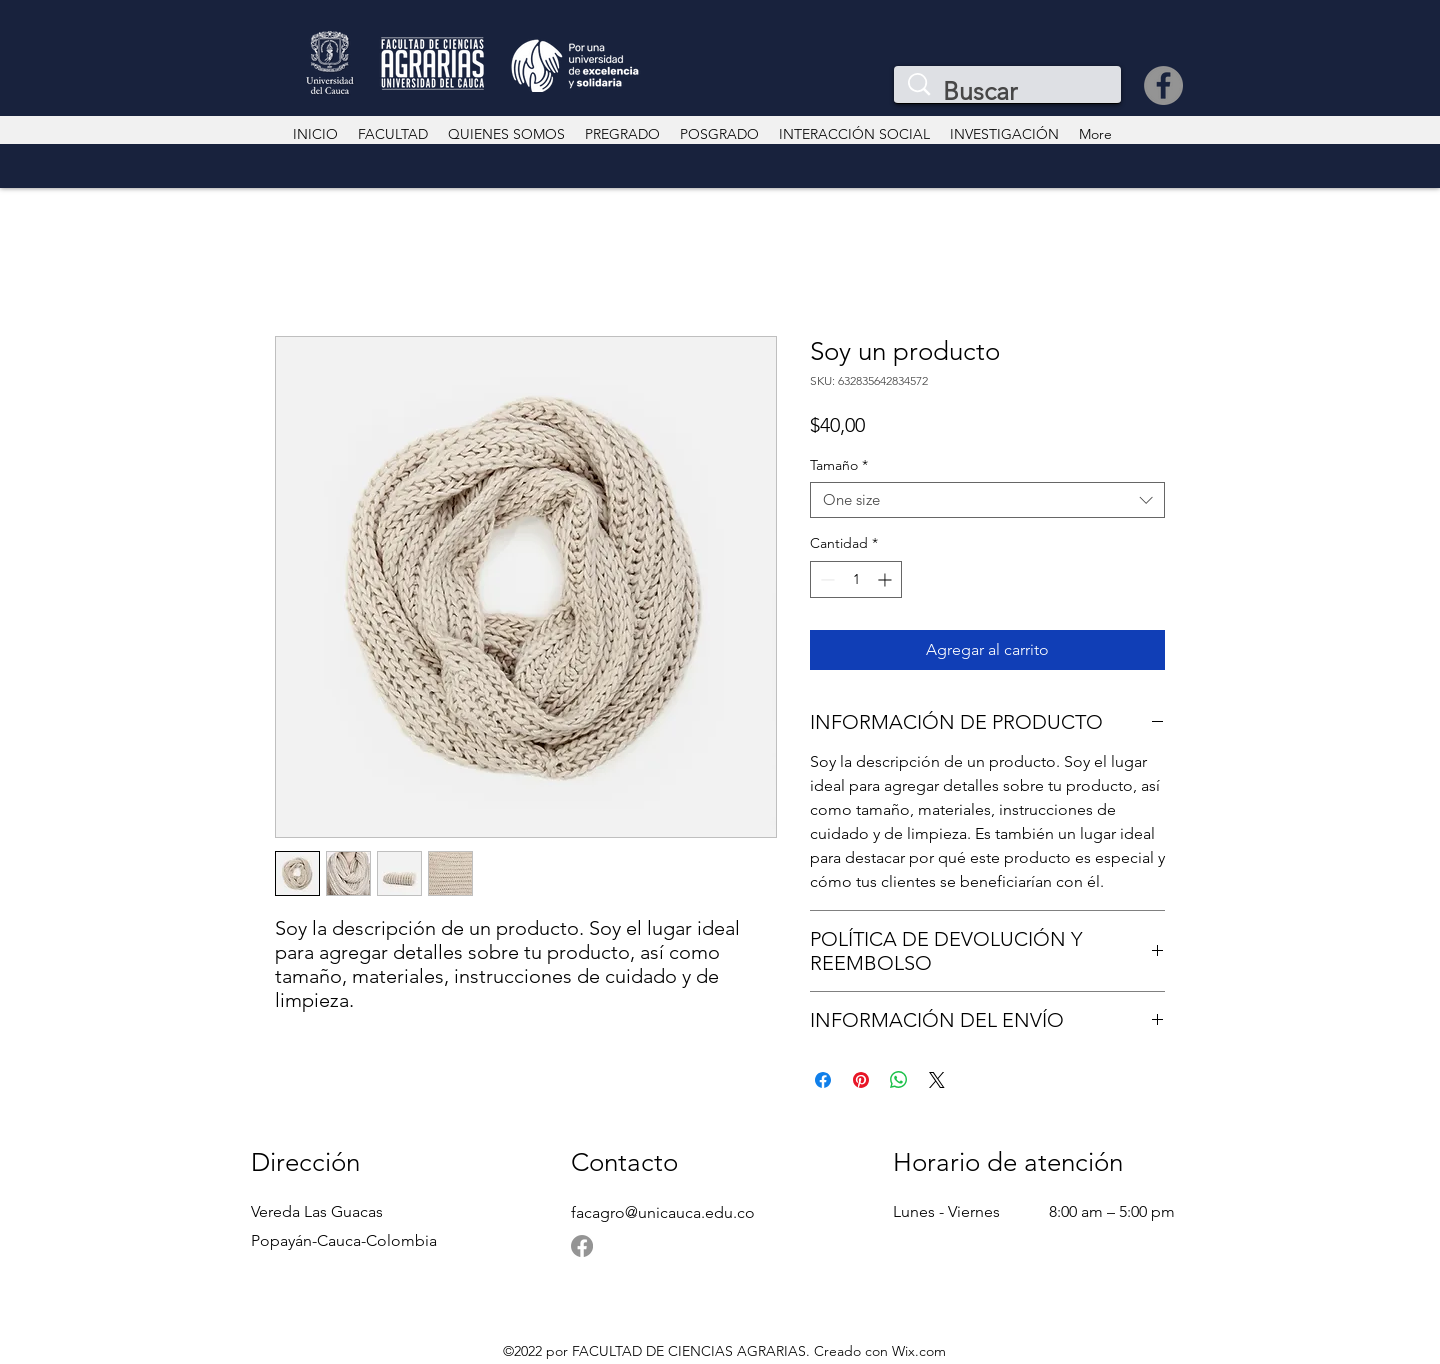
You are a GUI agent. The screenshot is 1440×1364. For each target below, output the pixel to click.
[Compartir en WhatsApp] (899, 1080)
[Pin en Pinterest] (861, 1080)
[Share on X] (937, 1080)
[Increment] (886, 579)
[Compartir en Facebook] (823, 1080)
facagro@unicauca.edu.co (663, 1212)
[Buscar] (1011, 91)
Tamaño (839, 465)
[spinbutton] (856, 579)
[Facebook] (1163, 85)
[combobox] (987, 500)
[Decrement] (825, 579)
